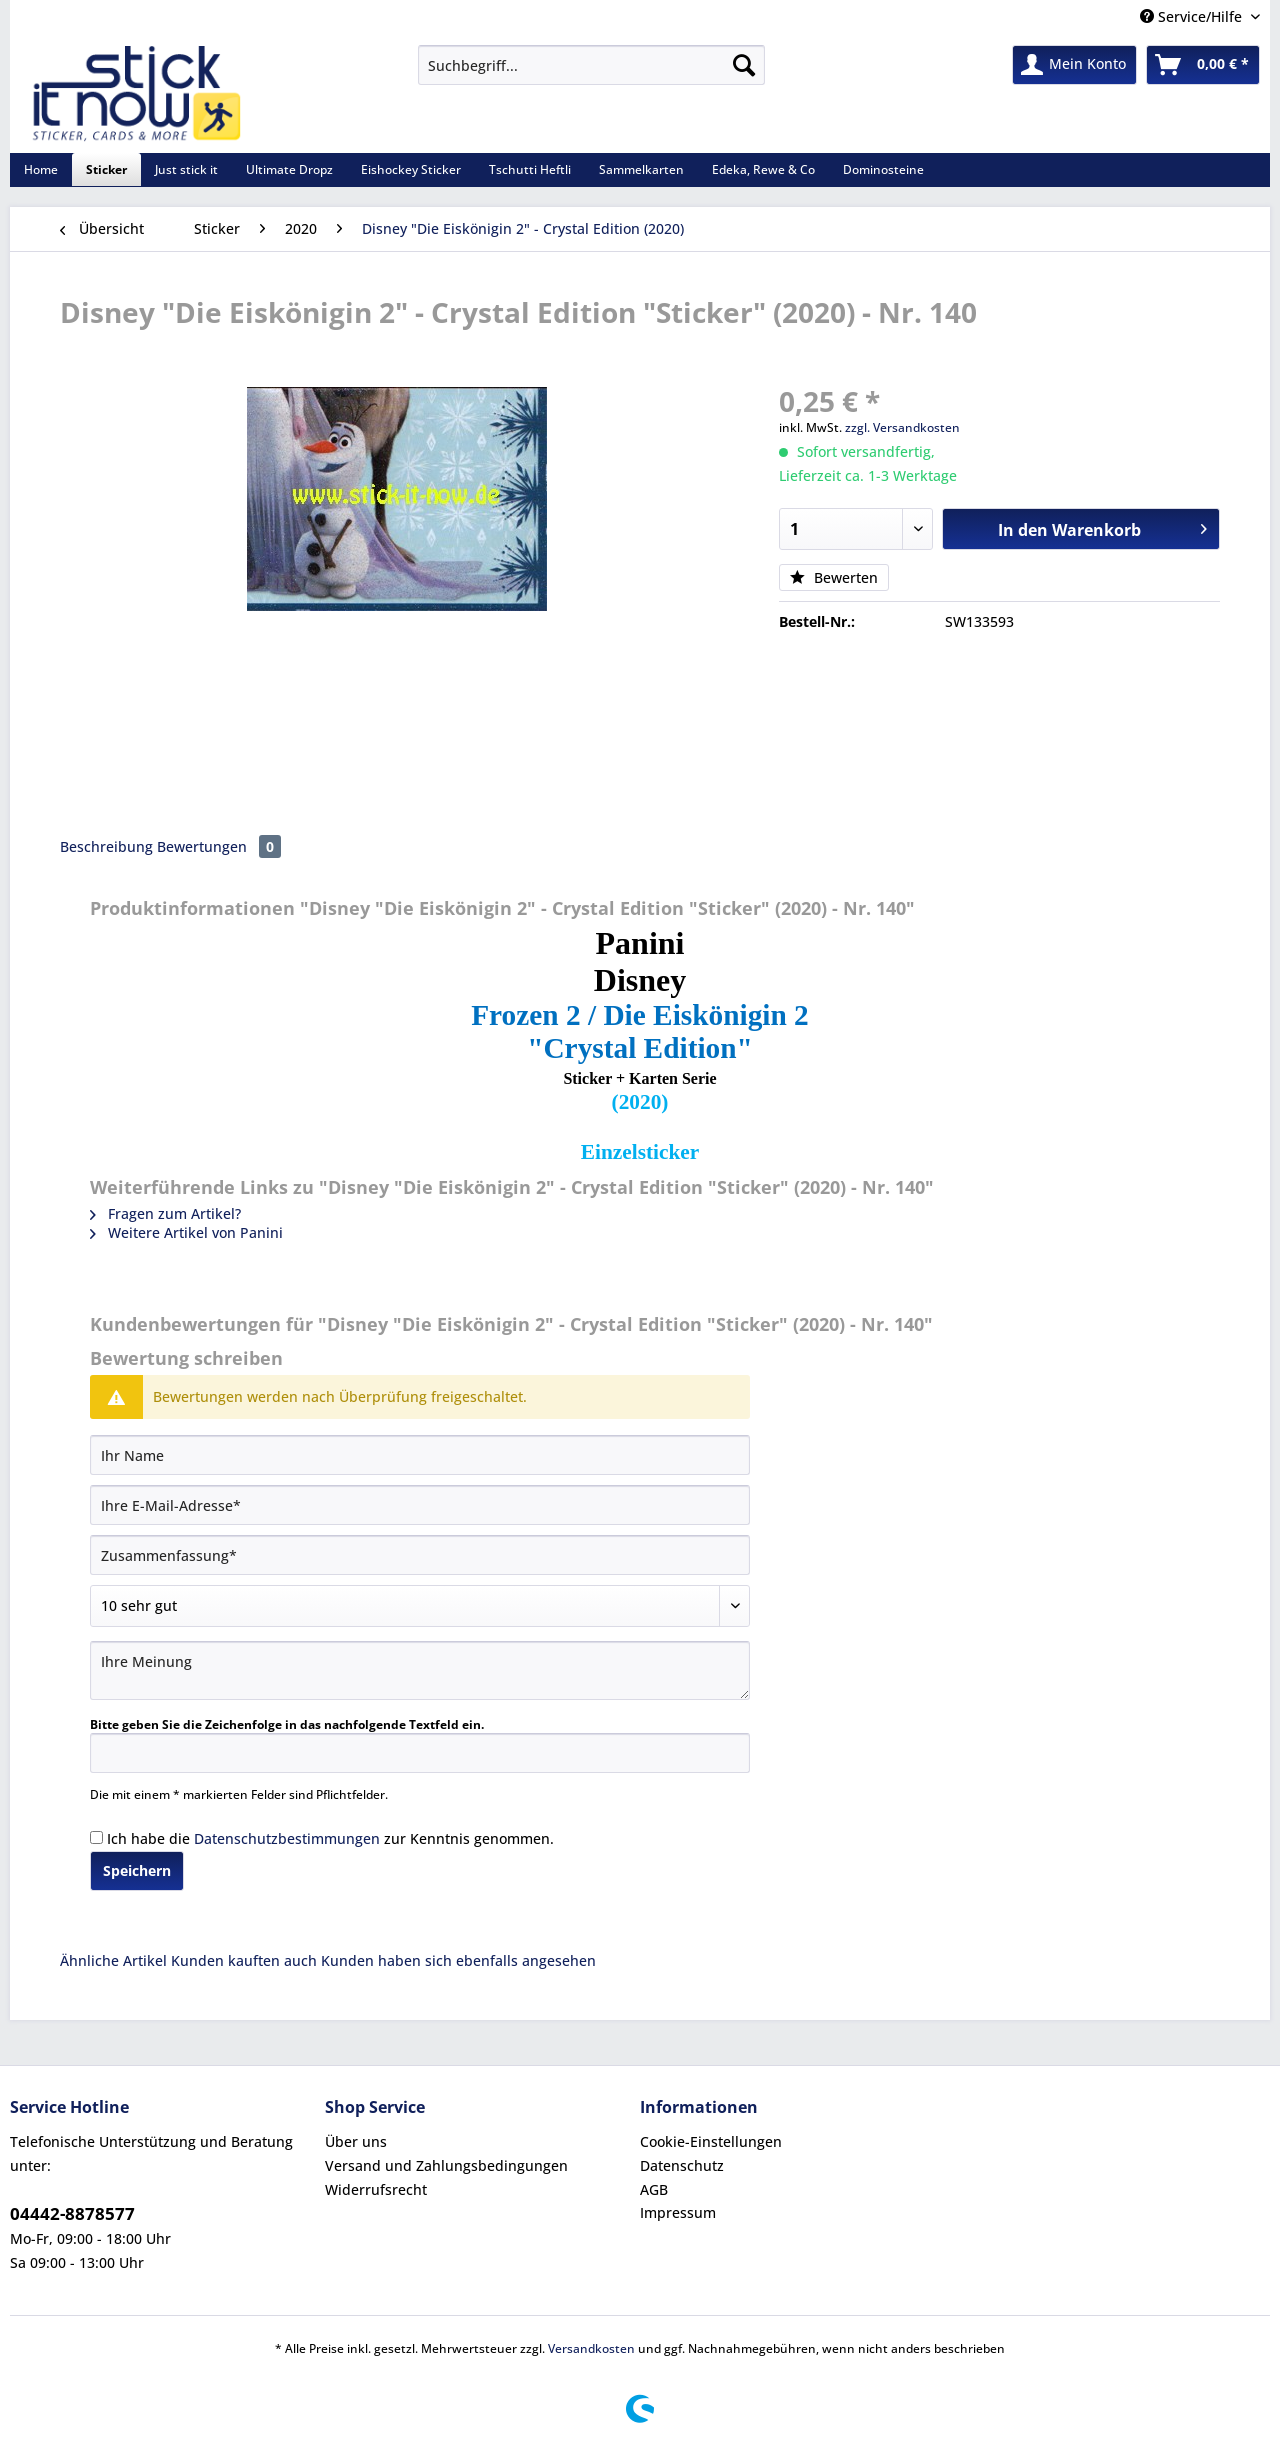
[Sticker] (106, 169)
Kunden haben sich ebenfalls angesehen (458, 1960)
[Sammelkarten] (641, 169)
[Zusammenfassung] (420, 1555)
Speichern (137, 1870)
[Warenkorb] (1203, 65)
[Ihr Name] (420, 1455)
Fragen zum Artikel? (165, 1213)
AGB (654, 2189)
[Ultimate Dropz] (289, 169)
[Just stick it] (186, 169)
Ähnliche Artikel (113, 1960)
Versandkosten (591, 2348)
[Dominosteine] (883, 169)
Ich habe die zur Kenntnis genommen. (330, 1838)
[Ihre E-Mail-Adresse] (420, 1505)
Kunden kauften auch (244, 1960)
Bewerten (834, 577)
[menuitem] (591, 74)
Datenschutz (682, 2165)
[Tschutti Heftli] (530, 169)
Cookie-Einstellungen (711, 2141)
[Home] (41, 169)
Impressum (678, 2212)
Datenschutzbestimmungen (287, 1838)
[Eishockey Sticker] (411, 169)
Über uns (356, 2141)
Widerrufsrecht (376, 2189)
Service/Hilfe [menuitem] (1193, 16)
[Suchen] (744, 65)
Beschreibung (106, 846)
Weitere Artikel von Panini (186, 1232)
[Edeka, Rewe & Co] (763, 169)
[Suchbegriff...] (591, 65)
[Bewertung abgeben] (420, 1606)
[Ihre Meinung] (420, 1670)
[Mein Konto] (1074, 65)
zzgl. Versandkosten (902, 427)
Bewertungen (219, 846)
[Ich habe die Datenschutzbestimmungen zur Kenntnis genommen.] (96, 1837)
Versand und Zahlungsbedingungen (446, 2165)
